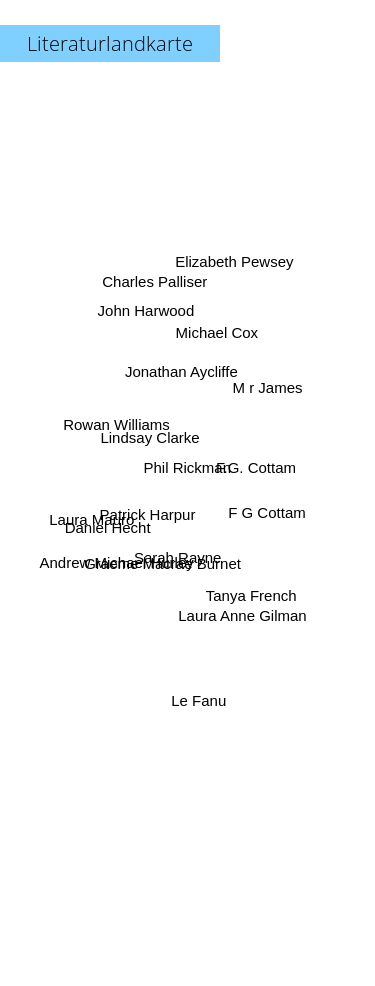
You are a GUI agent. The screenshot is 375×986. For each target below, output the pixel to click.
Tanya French (247, 589)
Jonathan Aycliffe (182, 370)
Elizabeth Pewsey (233, 271)
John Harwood (147, 316)
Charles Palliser (154, 285)
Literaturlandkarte (110, 43)
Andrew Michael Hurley (119, 558)
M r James (269, 386)
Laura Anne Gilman (241, 610)
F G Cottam (264, 510)
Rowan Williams (118, 429)
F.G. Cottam (253, 468)
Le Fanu (200, 699)
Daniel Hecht (111, 523)
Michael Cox (218, 336)
